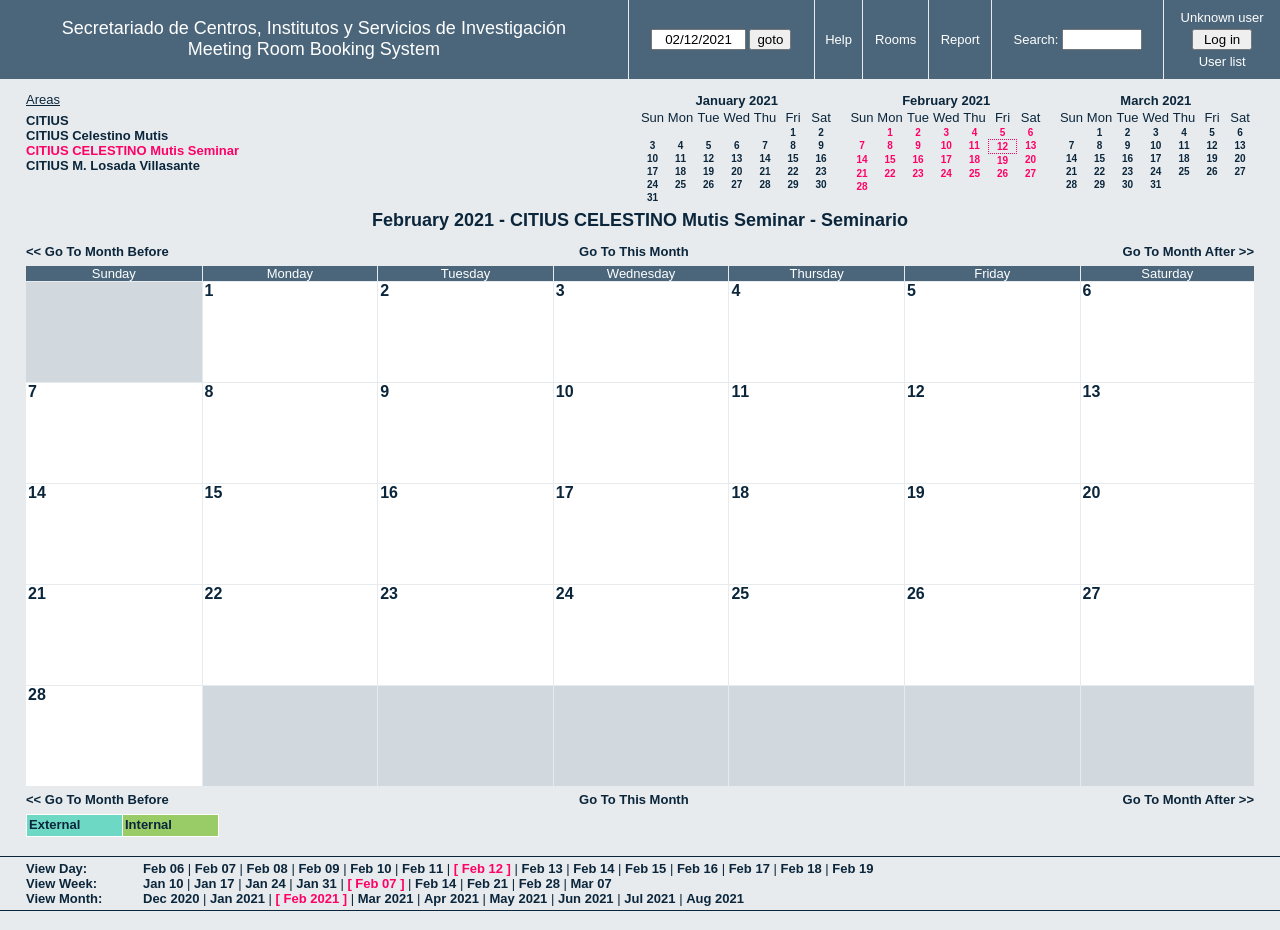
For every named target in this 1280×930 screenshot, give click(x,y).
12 (708, 158)
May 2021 (519, 898)
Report (960, 39)
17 (652, 171)
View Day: (56, 868)
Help (838, 39)
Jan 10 (163, 883)
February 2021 (946, 100)
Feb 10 (370, 868)
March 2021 (1155, 100)
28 (764, 184)
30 (820, 184)
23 (820, 171)
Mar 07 (590, 883)
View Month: (64, 898)
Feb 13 (541, 868)
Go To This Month (634, 251)
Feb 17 (749, 868)
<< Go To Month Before (97, 251)
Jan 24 (265, 883)
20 (736, 171)
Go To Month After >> (1188, 251)
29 (792, 184)
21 (764, 171)
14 (764, 158)
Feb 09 (318, 868)
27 (736, 184)
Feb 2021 (312, 898)
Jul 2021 (649, 898)
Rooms (895, 39)
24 (652, 184)
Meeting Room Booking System (314, 49)
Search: (1036, 39)
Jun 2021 (586, 898)
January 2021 (737, 100)
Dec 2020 (171, 898)
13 (736, 158)
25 (680, 184)
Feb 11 (422, 868)
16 (820, 158)
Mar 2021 (386, 898)
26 (708, 184)
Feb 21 (487, 883)
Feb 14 (593, 868)
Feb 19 (852, 868)
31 (652, 197)
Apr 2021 (451, 898)
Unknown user (1222, 17)
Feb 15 (645, 868)
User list (1222, 61)
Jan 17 (214, 883)
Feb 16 (697, 868)
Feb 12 (482, 868)
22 (792, 171)
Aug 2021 (715, 898)
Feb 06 (163, 868)
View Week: (61, 883)
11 (680, 158)
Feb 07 (215, 868)
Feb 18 (800, 868)
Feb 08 (267, 868)
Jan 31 (316, 883)
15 (792, 158)
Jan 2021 (237, 898)
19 (708, 171)
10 (652, 158)
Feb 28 (539, 883)
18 (680, 171)
